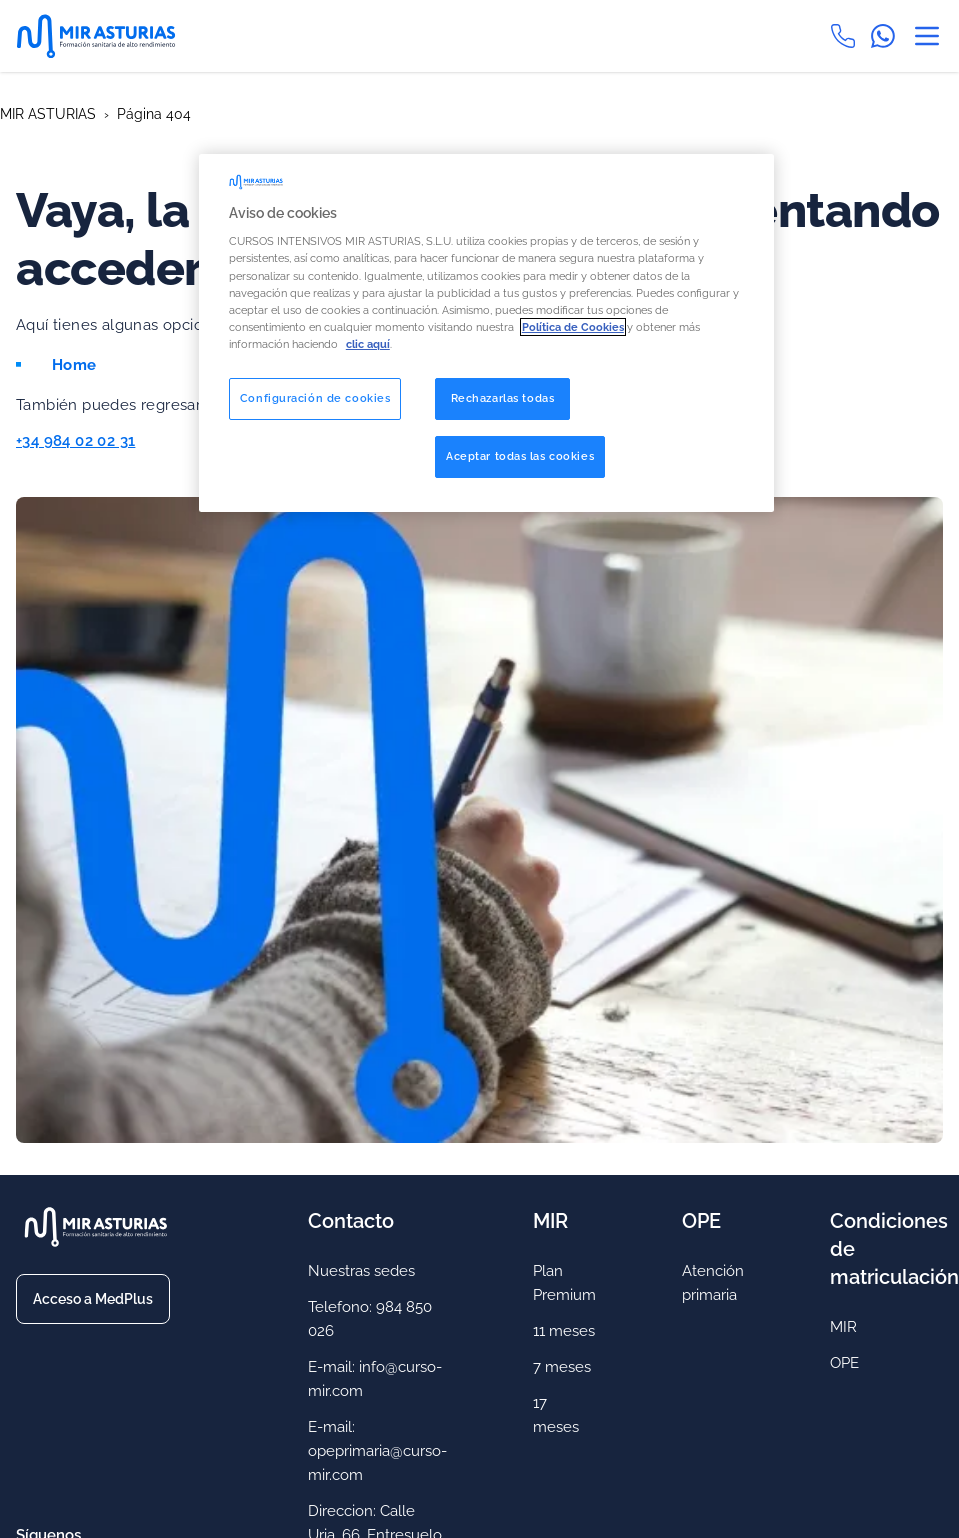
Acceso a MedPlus (93, 1299)
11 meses (564, 1331)
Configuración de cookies (315, 398)
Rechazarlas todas (503, 398)
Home (74, 365)
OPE (844, 1363)
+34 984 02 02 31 (75, 441)
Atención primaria (713, 1283)
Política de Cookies (573, 327)
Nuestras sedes (361, 1271)
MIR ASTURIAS (48, 114)
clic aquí (368, 344)
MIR (843, 1327)
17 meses (556, 1415)
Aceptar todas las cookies (520, 456)
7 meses (562, 1367)
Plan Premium (564, 1283)
